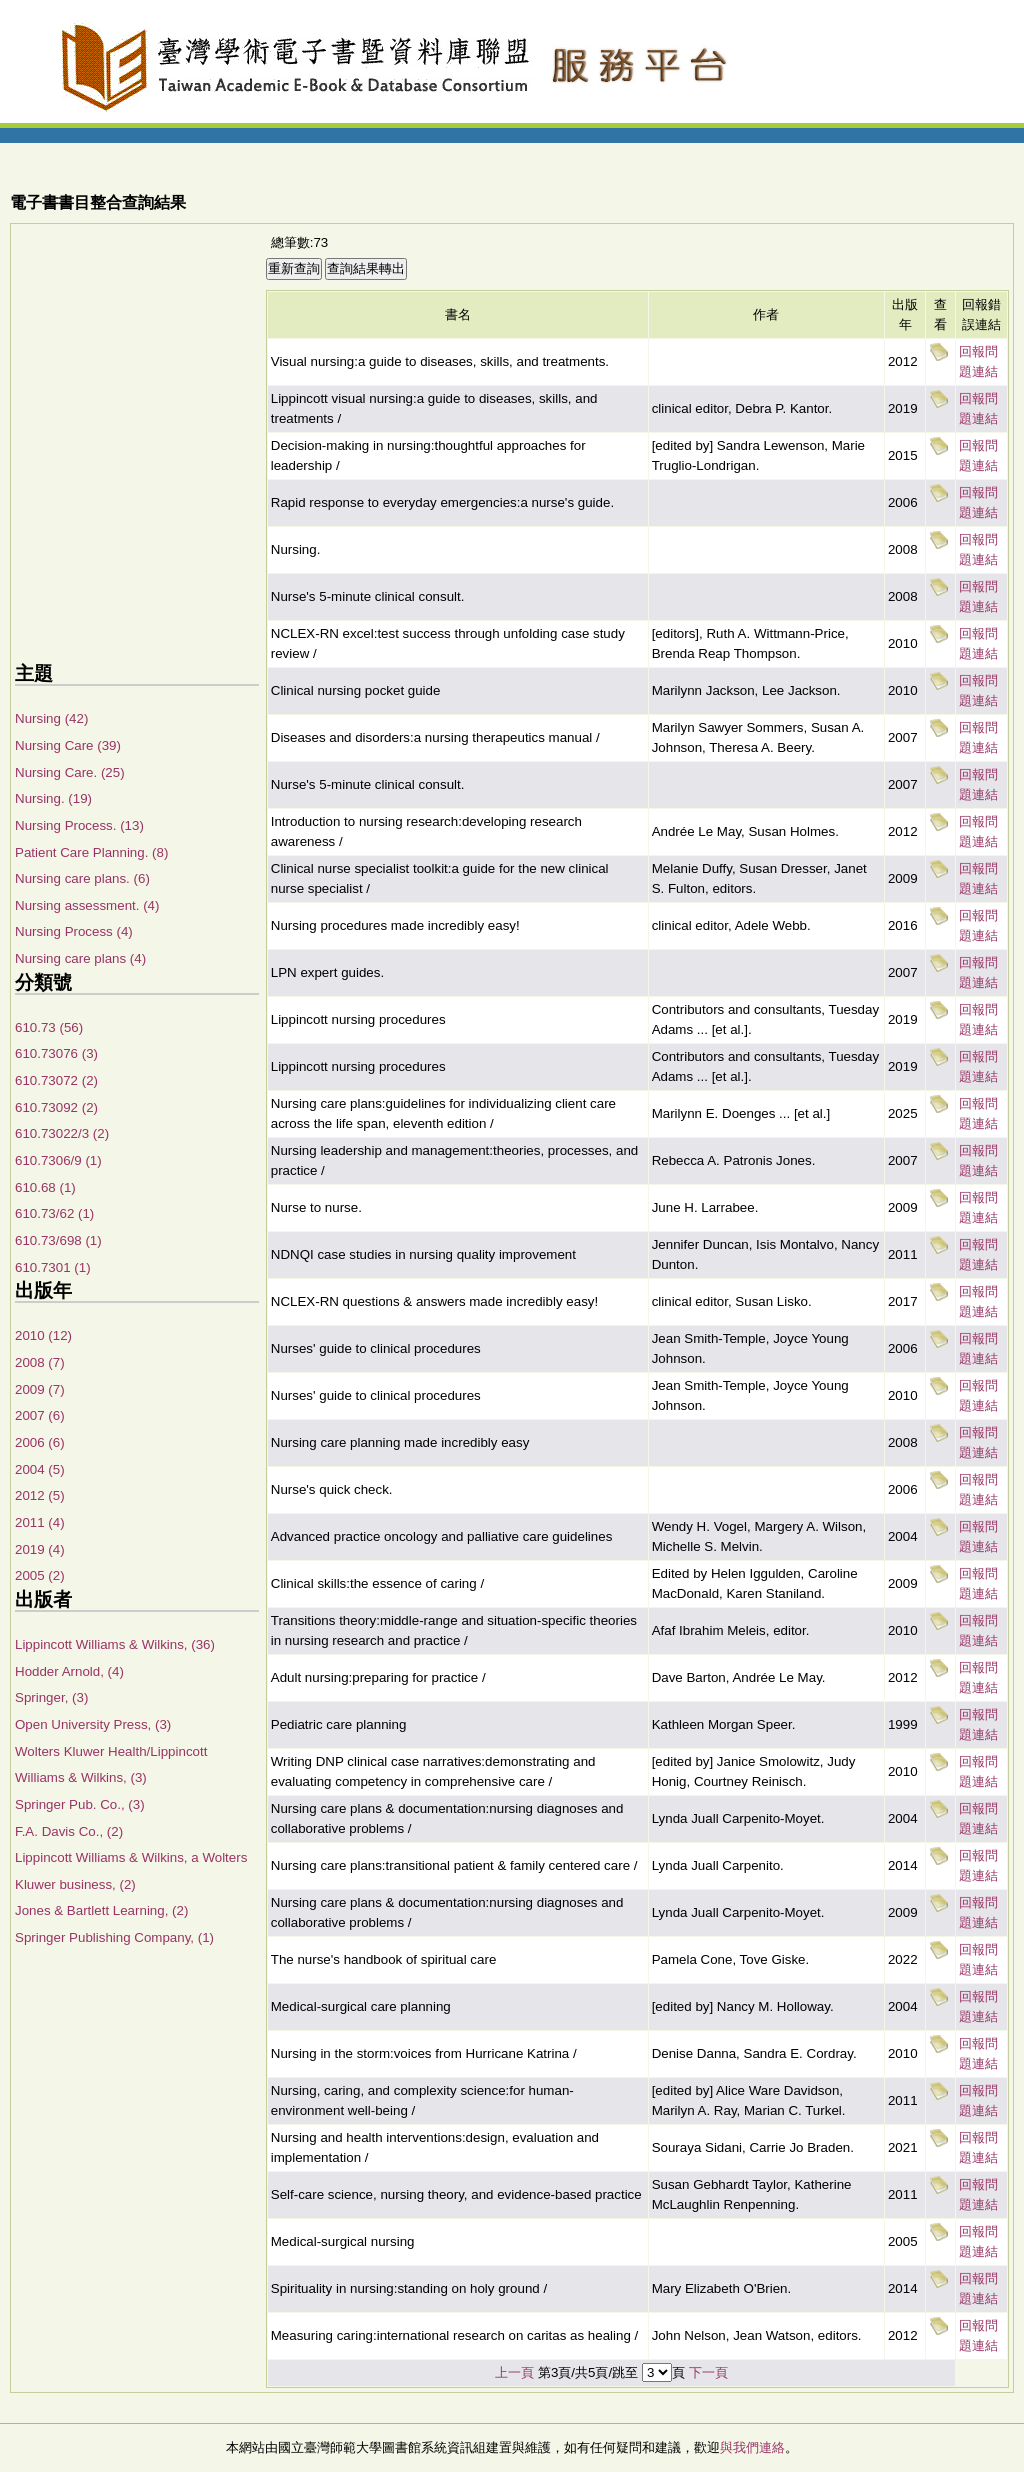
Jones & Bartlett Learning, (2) (101, 1910)
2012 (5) (40, 1495)
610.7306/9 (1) (58, 1160)
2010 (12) (43, 1335)
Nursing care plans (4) (80, 958)
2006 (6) (40, 1442)
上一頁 (514, 2372)
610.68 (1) (45, 1187)
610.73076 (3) (56, 1053)
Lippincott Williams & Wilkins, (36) (115, 1644)
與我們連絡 (752, 2447)
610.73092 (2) (56, 1107)
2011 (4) (40, 1522)
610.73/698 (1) (58, 1240)
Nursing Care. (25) (70, 772)
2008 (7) (40, 1362)
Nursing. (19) (53, 798)
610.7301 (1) (53, 1267)
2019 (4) (40, 1549)
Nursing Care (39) (68, 745)
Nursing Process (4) (74, 931)
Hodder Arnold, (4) (69, 1671)
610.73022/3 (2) (62, 1133)
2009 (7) (40, 1389)
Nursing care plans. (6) (82, 878)
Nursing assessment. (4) (87, 905)
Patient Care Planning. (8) (91, 852)
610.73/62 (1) (54, 1213)
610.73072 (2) (56, 1080)
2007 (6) (40, 1415)
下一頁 (708, 2372)
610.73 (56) (49, 1027)
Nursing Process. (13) (79, 825)
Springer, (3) (51, 1697)
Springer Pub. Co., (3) (80, 1804)
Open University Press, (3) (93, 1724)
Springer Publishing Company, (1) (114, 1937)
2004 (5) (40, 1469)
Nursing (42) (51, 718)
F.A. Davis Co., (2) (69, 1831)
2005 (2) (40, 1575)
